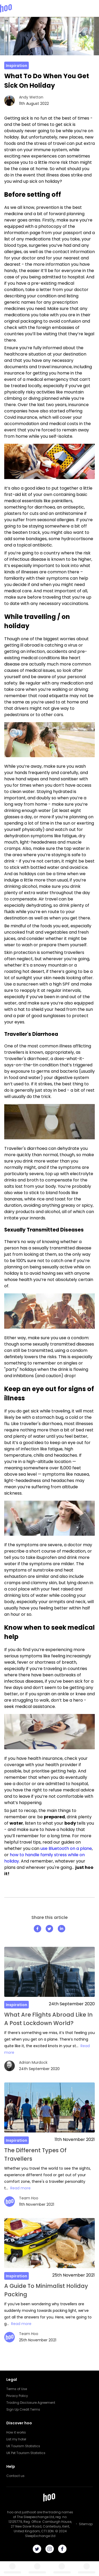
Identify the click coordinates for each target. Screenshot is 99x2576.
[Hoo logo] (6, 8)
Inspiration (16, 65)
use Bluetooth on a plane (66, 1848)
